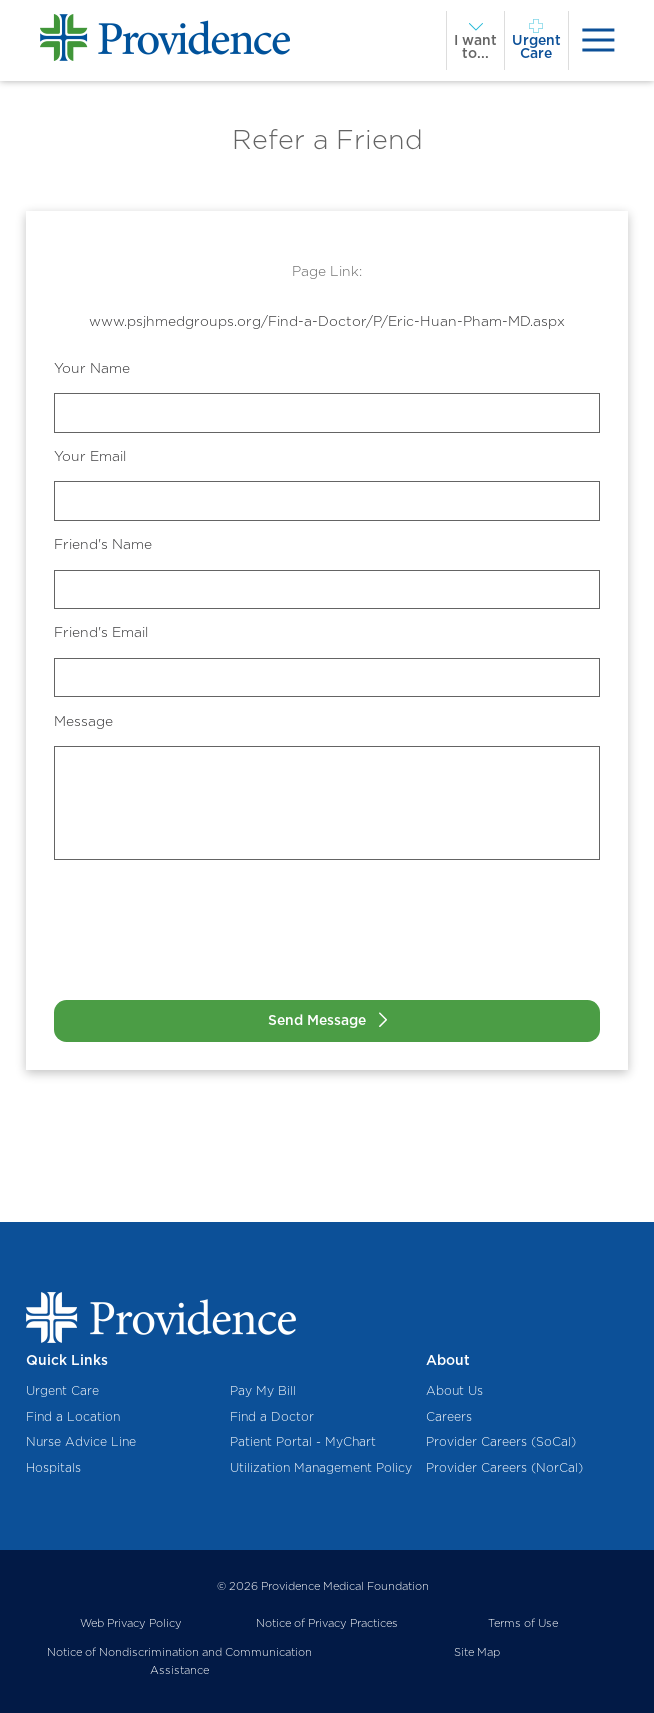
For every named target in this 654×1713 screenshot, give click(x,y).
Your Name (92, 368)
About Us (454, 1390)
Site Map (477, 1652)
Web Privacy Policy (131, 1623)
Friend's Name (103, 544)
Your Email (90, 456)
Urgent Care (62, 1390)
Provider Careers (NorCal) (504, 1467)
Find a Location (73, 1416)
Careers (449, 1416)
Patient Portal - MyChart (303, 1441)
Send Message (317, 1020)
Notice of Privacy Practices (327, 1623)
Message (83, 721)
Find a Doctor (272, 1416)
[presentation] (598, 40)
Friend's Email (101, 632)
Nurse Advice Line (81, 1441)
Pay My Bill (263, 1390)
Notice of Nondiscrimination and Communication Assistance (179, 1661)
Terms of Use (523, 1623)
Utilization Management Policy (321, 1467)
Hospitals (53, 1467)
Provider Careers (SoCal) (501, 1441)
